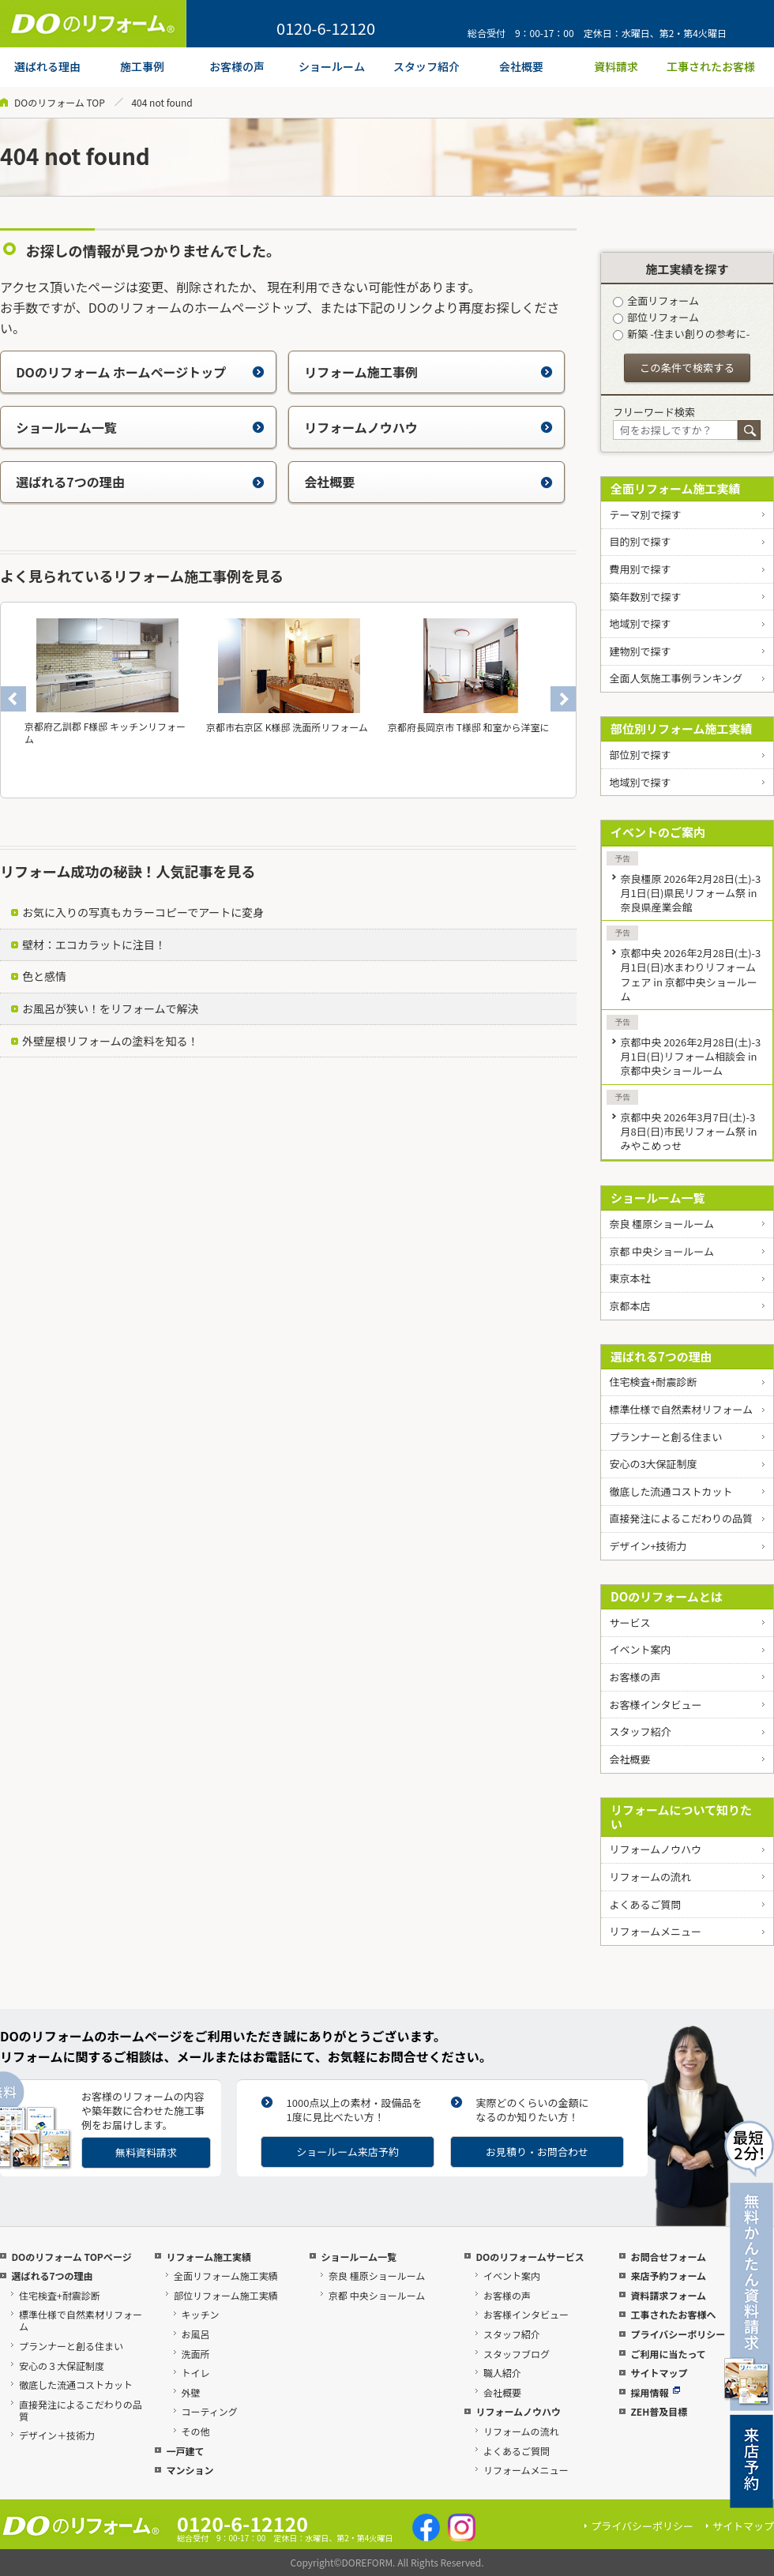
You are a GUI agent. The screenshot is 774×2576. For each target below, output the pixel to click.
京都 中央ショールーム (661, 1251)
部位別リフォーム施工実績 (682, 728)
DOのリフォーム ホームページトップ (140, 371)
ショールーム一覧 (140, 427)
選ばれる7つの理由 (140, 481)
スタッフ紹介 (640, 1731)
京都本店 (629, 1305)
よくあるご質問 (645, 1904)
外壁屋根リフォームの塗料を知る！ (110, 1041)
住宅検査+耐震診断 (653, 1381)
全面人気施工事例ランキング (675, 677)
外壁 (191, 2392)
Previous (13, 699)
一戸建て (185, 2451)
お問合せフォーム (668, 2256)
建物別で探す (640, 651)
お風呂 (196, 2334)
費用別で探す (640, 568)
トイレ (196, 2372)
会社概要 (428, 481)
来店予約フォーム (668, 2275)
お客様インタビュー (655, 1704)
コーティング (210, 2411)
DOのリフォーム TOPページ (71, 2256)
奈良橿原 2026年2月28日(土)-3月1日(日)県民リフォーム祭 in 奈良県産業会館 (690, 892)
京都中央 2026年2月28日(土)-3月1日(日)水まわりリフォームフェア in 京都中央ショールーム (690, 974)
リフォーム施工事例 (428, 371)
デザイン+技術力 (647, 1545)
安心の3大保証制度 (653, 1463)
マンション (189, 2469)
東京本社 (629, 1278)
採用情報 (655, 2392)
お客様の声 (634, 1676)
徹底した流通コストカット (670, 1491)
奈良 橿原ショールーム (661, 1223)
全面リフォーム (656, 300)
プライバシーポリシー (677, 2334)
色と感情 (44, 976)
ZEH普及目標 (658, 2411)
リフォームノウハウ (428, 427)
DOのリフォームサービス (529, 2256)
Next (563, 699)
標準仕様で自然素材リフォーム (681, 1409)
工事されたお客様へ (673, 2314)
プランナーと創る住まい (665, 1436)
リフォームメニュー (655, 1931)
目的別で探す (640, 541)
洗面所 (196, 2353)
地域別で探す (640, 623)
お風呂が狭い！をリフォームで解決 (110, 1008)
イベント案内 (640, 1649)
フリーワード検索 (654, 411)
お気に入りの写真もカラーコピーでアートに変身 (143, 912)
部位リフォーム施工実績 (226, 2295)
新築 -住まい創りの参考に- (681, 333)
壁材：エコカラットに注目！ (94, 944)
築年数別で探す (645, 596)
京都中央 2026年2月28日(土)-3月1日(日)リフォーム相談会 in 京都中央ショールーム (690, 1056)
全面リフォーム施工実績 (676, 488)
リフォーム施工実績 (208, 2256)
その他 (196, 2431)
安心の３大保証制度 (61, 2365)
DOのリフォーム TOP (59, 102)
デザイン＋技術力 (57, 2435)
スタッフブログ (516, 2353)
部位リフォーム (656, 317)
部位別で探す (640, 754)
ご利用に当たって (667, 2353)
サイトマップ (658, 2372)
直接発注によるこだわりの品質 (681, 1518)
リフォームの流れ (650, 1876)
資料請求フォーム (668, 2295)
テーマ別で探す (645, 514)
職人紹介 (502, 2372)
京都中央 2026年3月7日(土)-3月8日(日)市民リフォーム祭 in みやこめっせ (688, 1131)
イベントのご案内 (658, 832)
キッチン (201, 2314)
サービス (629, 1622)
